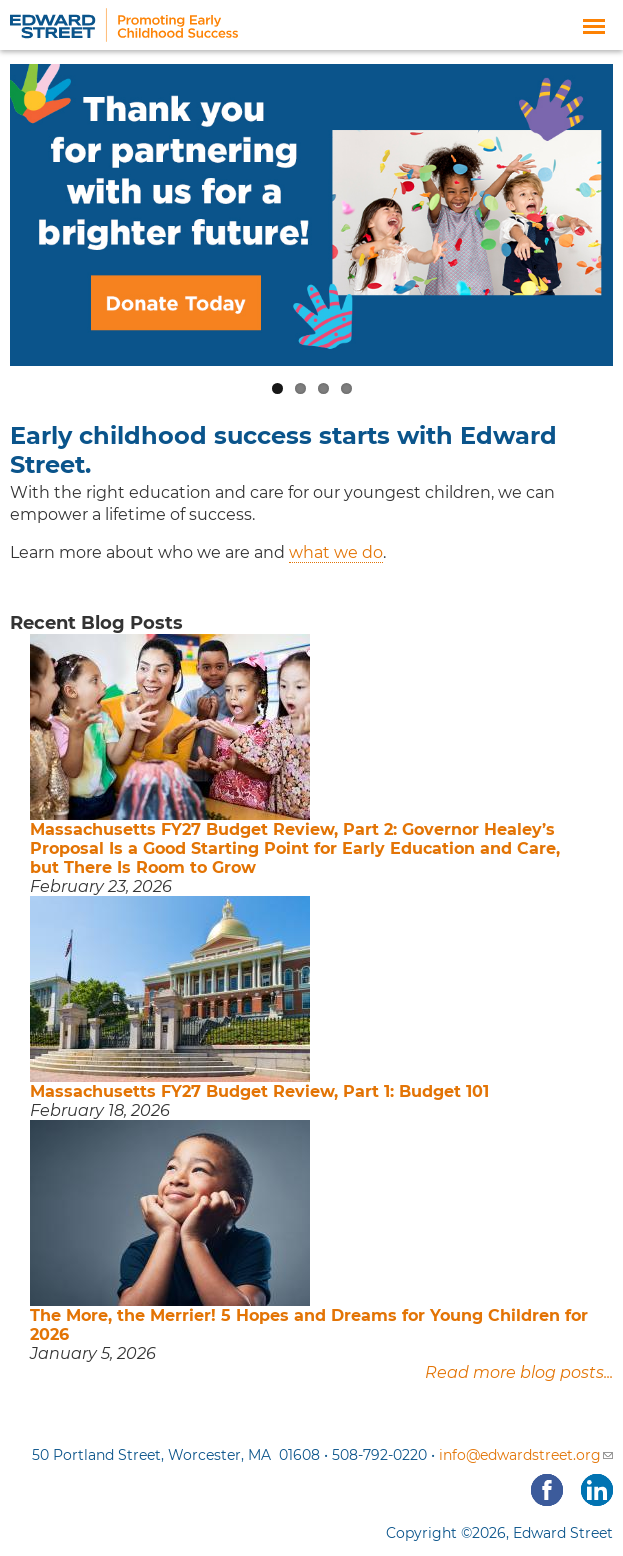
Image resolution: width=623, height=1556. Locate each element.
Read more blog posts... (519, 1372)
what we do (336, 552)
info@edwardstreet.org (526, 1455)
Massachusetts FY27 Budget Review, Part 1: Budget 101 (259, 1091)
